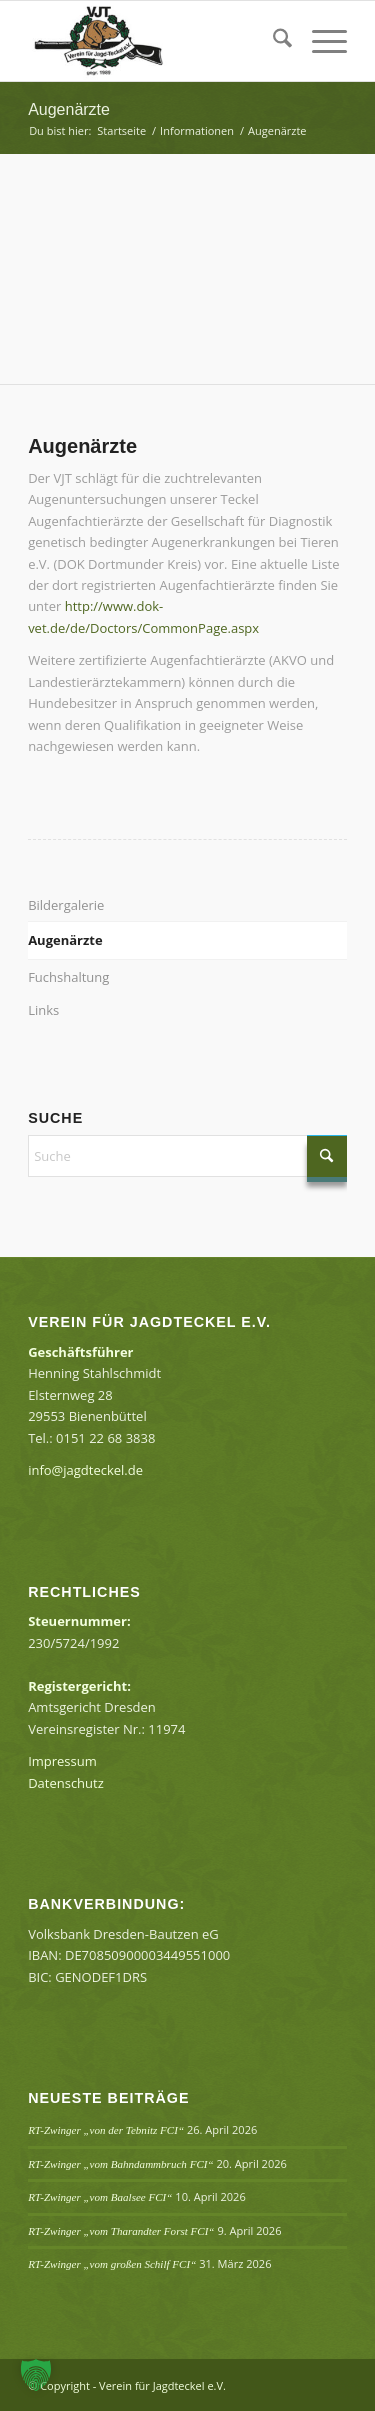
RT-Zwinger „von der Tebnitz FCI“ (106, 2130)
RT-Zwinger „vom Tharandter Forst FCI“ (121, 2231)
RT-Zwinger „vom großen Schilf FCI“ (112, 2264)
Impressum (62, 1761)
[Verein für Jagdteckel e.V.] (155, 41)
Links (43, 1010)
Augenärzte (69, 109)
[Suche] (272, 41)
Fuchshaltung (68, 977)
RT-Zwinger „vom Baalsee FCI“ (100, 2197)
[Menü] (319, 41)
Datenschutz (66, 1783)
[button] (36, 2375)
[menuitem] (272, 41)
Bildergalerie (66, 905)
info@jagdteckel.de (85, 1470)
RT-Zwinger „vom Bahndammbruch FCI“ (120, 2164)
